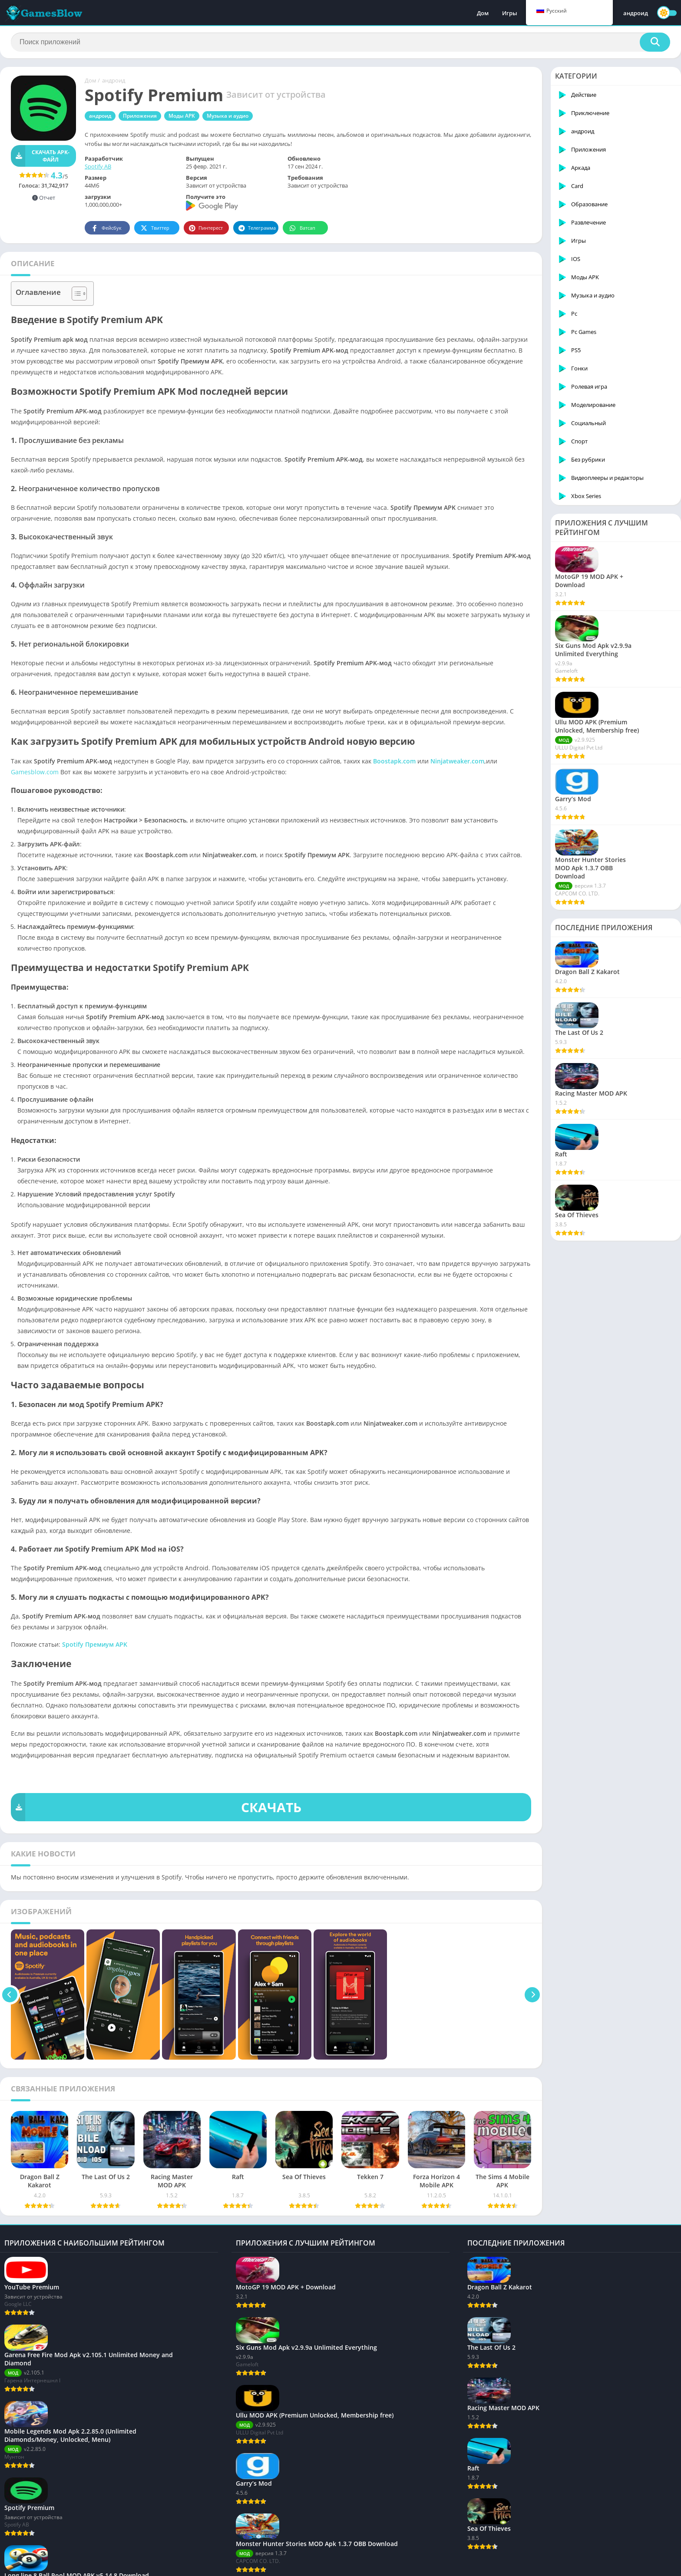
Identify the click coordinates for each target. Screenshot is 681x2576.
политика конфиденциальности (120, 2565)
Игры (509, 13)
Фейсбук (106, 228)
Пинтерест (206, 228)
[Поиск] (340, 42)
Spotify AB (98, 166)
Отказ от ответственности (321, 2565)
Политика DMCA (259, 2565)
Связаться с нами (48, 2565)
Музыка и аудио (227, 115)
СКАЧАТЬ (156, 1807)
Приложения (140, 115)
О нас (11, 2565)
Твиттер (154, 228)
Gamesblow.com (35, 772)
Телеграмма (257, 228)
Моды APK (182, 115)
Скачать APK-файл (40, 156)
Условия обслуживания (200, 2565)
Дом (483, 13)
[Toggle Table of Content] (75, 293)
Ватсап (301, 228)
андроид (635, 13)
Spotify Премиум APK (94, 1644)
